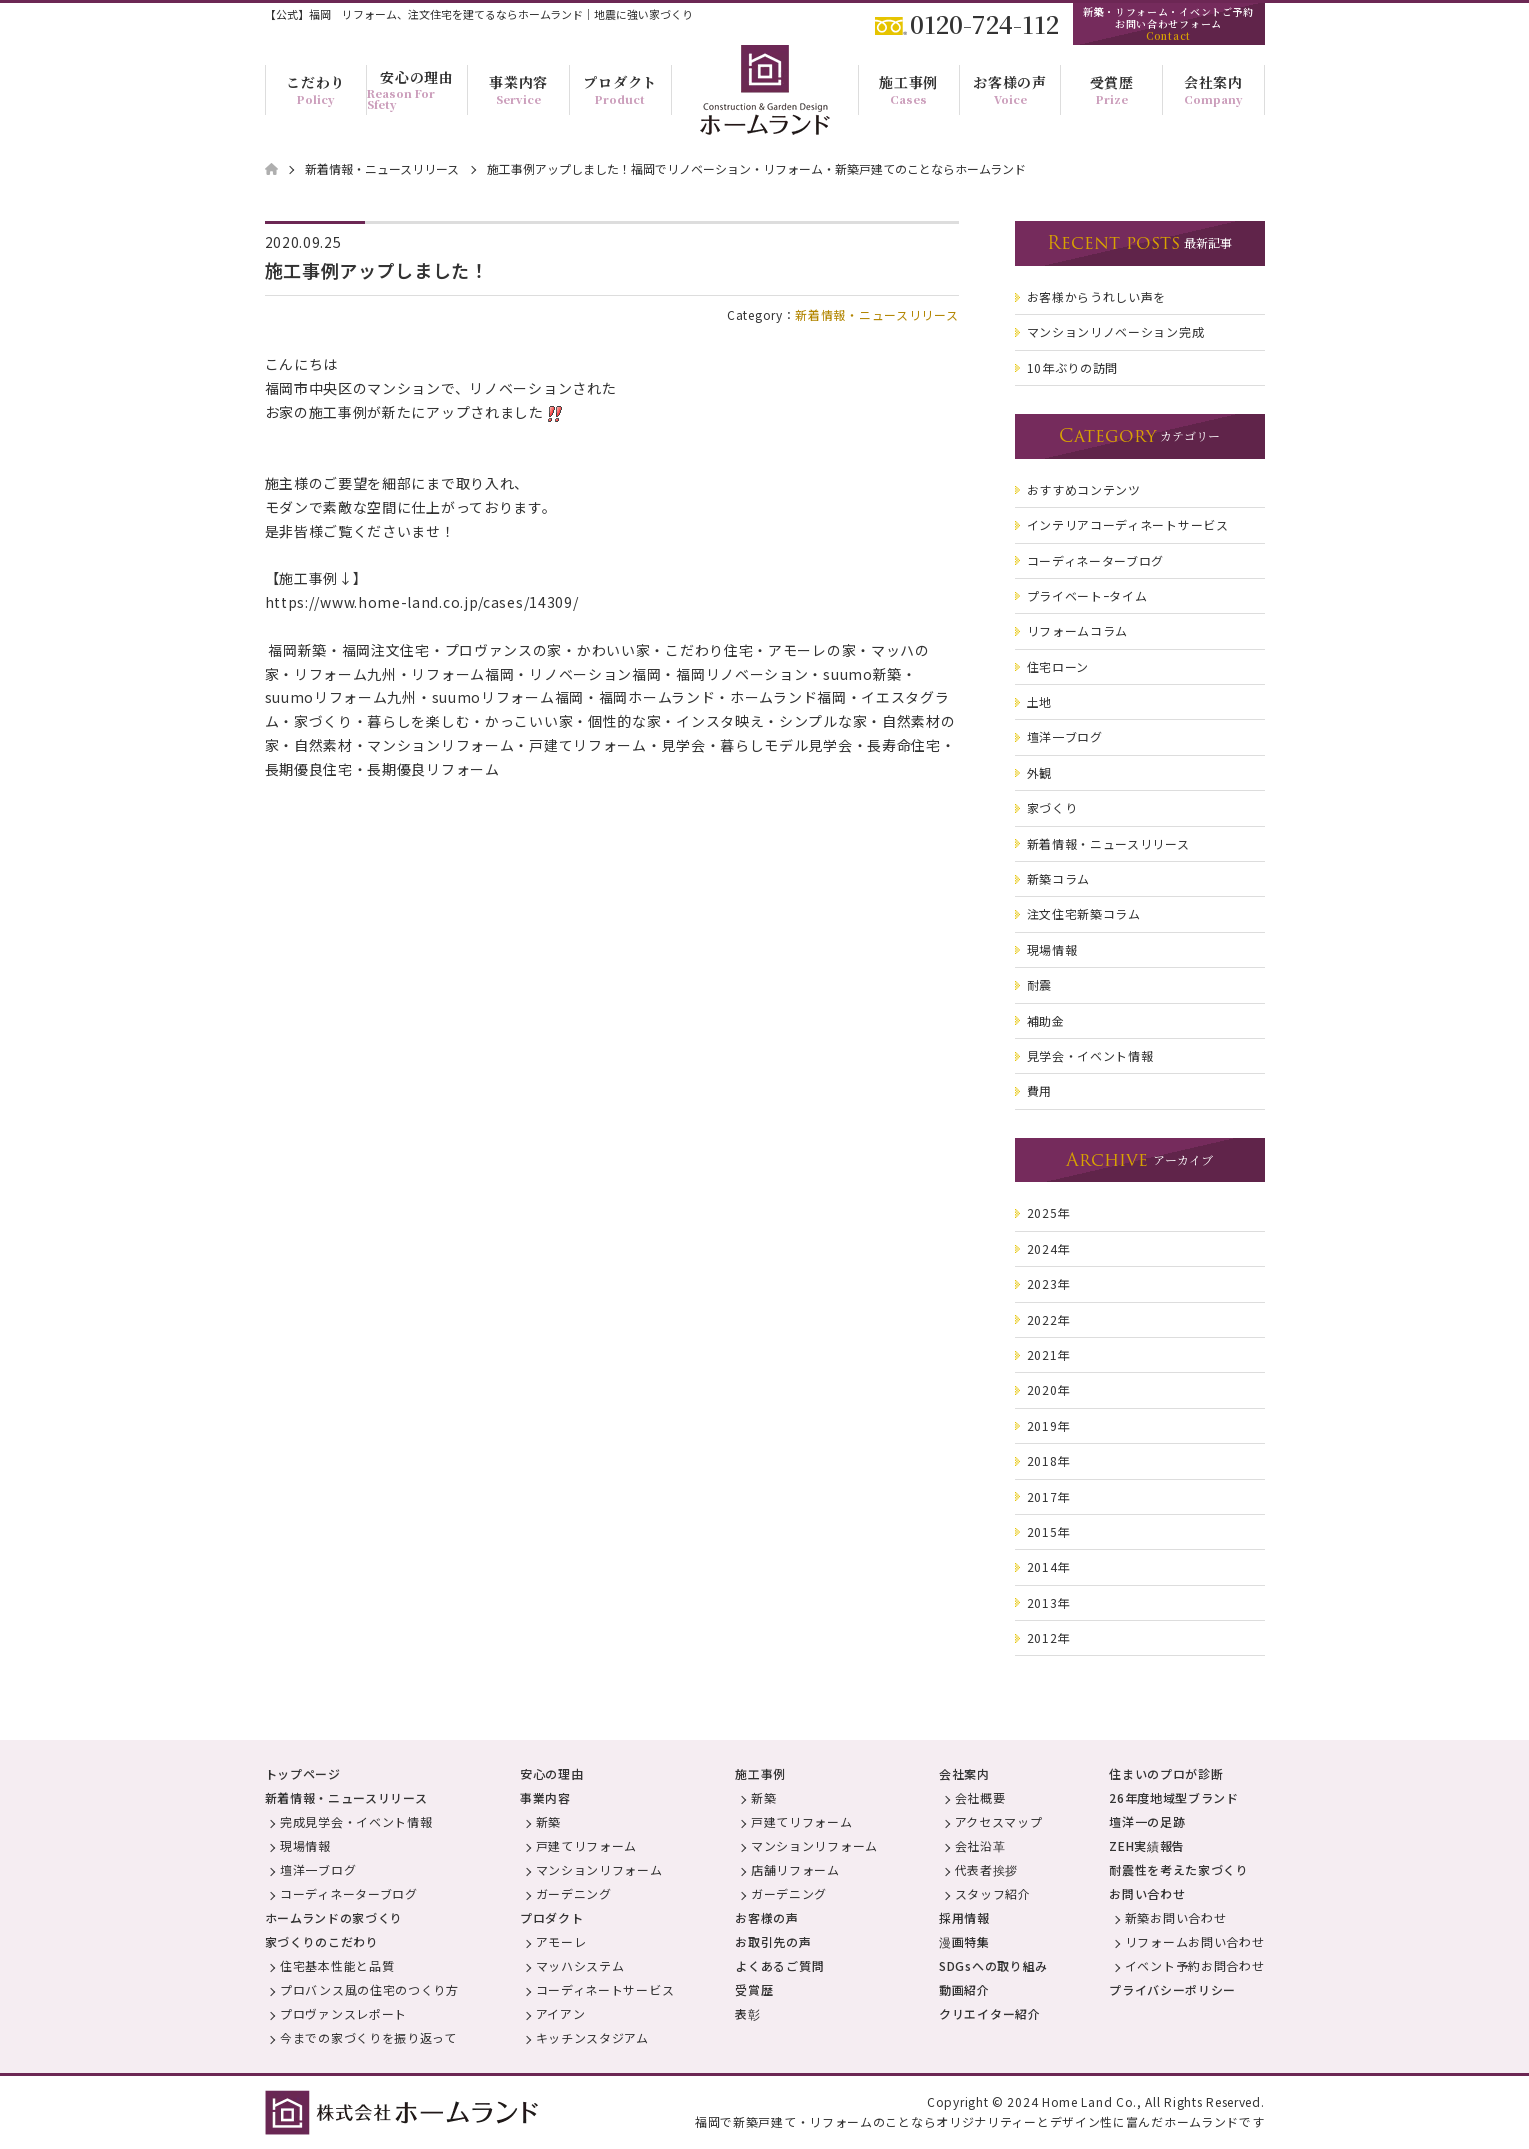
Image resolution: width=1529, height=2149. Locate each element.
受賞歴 (754, 1989)
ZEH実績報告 (1147, 1845)
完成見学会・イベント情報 (356, 1821)
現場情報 (305, 1845)
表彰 (747, 2013)
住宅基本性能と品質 (337, 1965)
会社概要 (980, 1797)
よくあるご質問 (779, 1965)
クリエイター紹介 (990, 2013)
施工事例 (760, 1773)
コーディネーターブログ (349, 1893)
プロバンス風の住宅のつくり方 (369, 1989)
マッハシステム (580, 1965)
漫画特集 (964, 1941)
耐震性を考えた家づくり (1179, 1869)
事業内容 (545, 1797)
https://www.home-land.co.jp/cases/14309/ (422, 602)
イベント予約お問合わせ (1195, 1965)
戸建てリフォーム (587, 1845)
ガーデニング (574, 1893)
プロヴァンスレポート (343, 2013)
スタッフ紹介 (993, 1893)
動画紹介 (964, 1989)
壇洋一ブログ (318, 1869)
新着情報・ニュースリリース (876, 314)
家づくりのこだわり (322, 1941)
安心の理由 (552, 1773)
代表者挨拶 (987, 1869)
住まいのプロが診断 (1166, 1773)
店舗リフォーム (795, 1869)
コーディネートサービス (605, 1989)
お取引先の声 (773, 1941)
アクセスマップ (999, 1821)
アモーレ (561, 1941)
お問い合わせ (1147, 1893)
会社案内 (964, 1773)
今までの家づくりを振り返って (368, 2037)
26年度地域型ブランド (1174, 1797)
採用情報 (964, 1917)
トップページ (303, 1773)
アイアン (561, 2013)
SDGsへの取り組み (993, 1965)
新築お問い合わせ (1176, 1917)
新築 (548, 1821)
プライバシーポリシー (1172, 1989)
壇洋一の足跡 (1147, 1821)
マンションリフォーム (599, 1869)
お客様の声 (767, 1917)
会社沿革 (980, 1845)
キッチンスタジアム (592, 2037)
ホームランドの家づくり (334, 1917)
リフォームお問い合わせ (1195, 1941)
